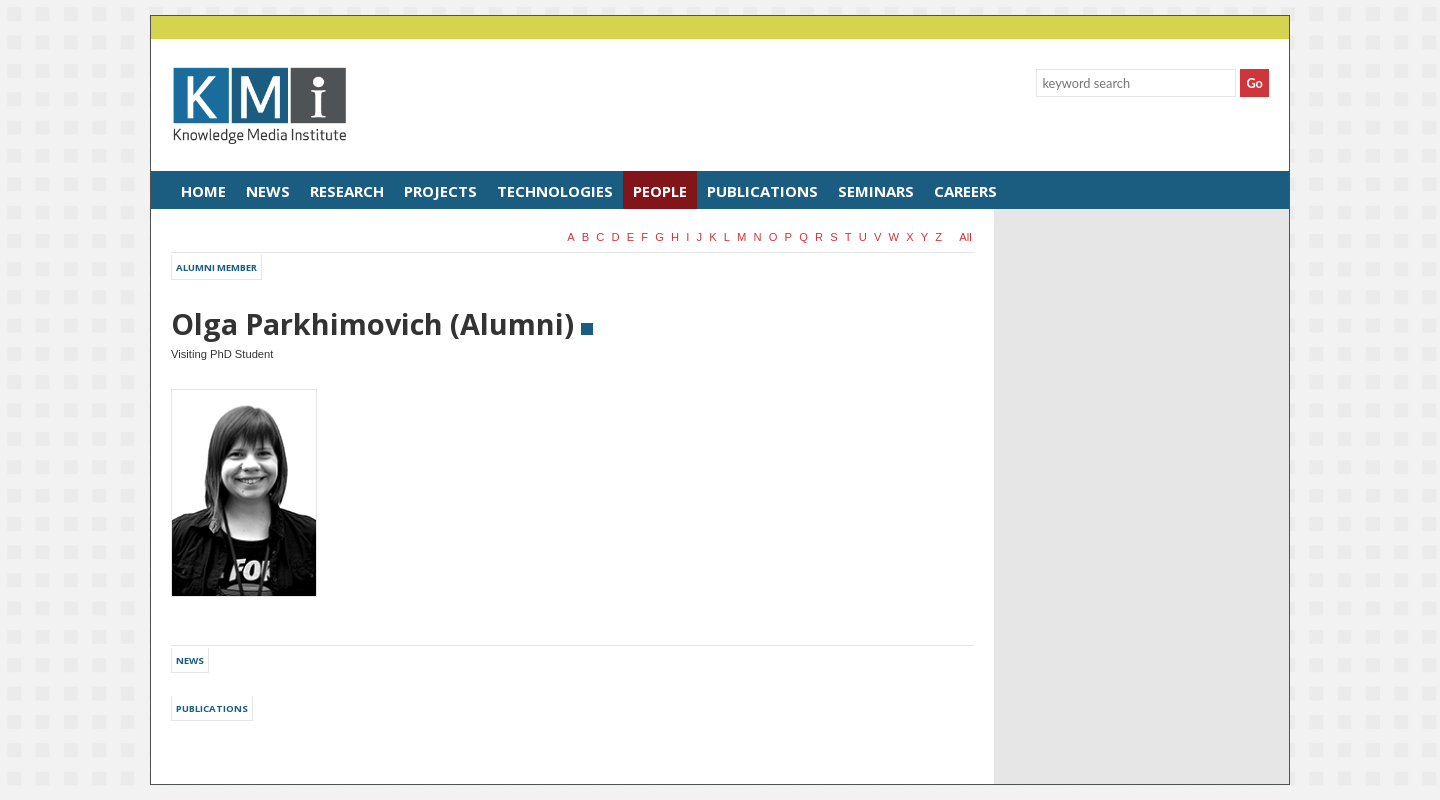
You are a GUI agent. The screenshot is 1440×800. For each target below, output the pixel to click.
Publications (762, 191)
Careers (965, 191)
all (965, 237)
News (268, 191)
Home (203, 191)
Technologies (555, 191)
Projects (440, 191)
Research (347, 191)
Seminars (876, 191)
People (660, 191)
